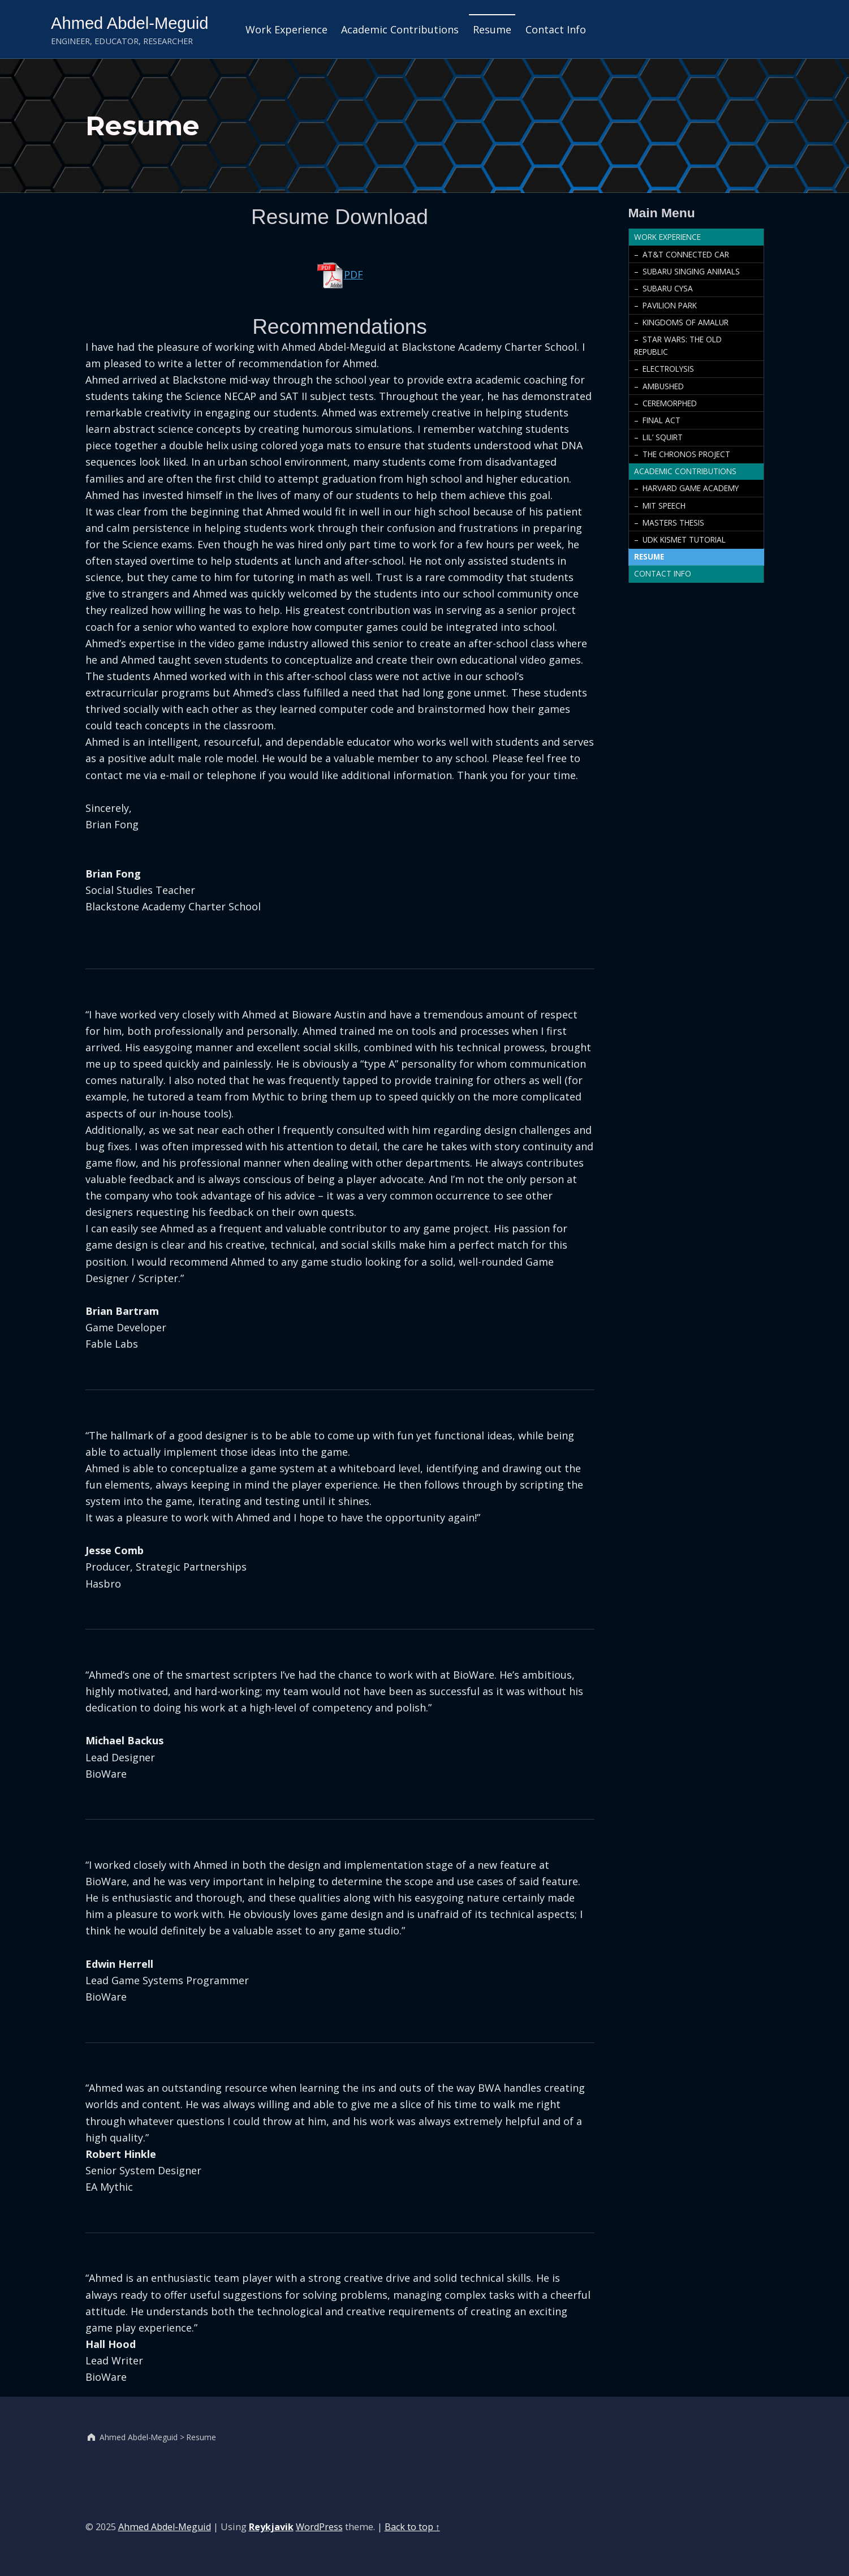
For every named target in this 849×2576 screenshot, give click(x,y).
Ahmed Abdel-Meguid (129, 23)
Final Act (661, 420)
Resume (492, 29)
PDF (340, 274)
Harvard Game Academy (691, 488)
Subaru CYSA (668, 288)
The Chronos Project (686, 454)
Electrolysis (668, 368)
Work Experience (286, 29)
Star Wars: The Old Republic (678, 345)
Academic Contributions (400, 29)
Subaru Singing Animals (691, 271)
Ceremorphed (670, 403)
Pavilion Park (670, 305)
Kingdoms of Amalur (686, 322)
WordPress (319, 2527)
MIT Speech (664, 505)
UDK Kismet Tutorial (684, 539)
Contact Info (555, 29)
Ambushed (663, 386)
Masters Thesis (673, 522)
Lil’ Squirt (663, 437)
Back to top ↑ (412, 2527)
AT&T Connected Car (686, 254)
